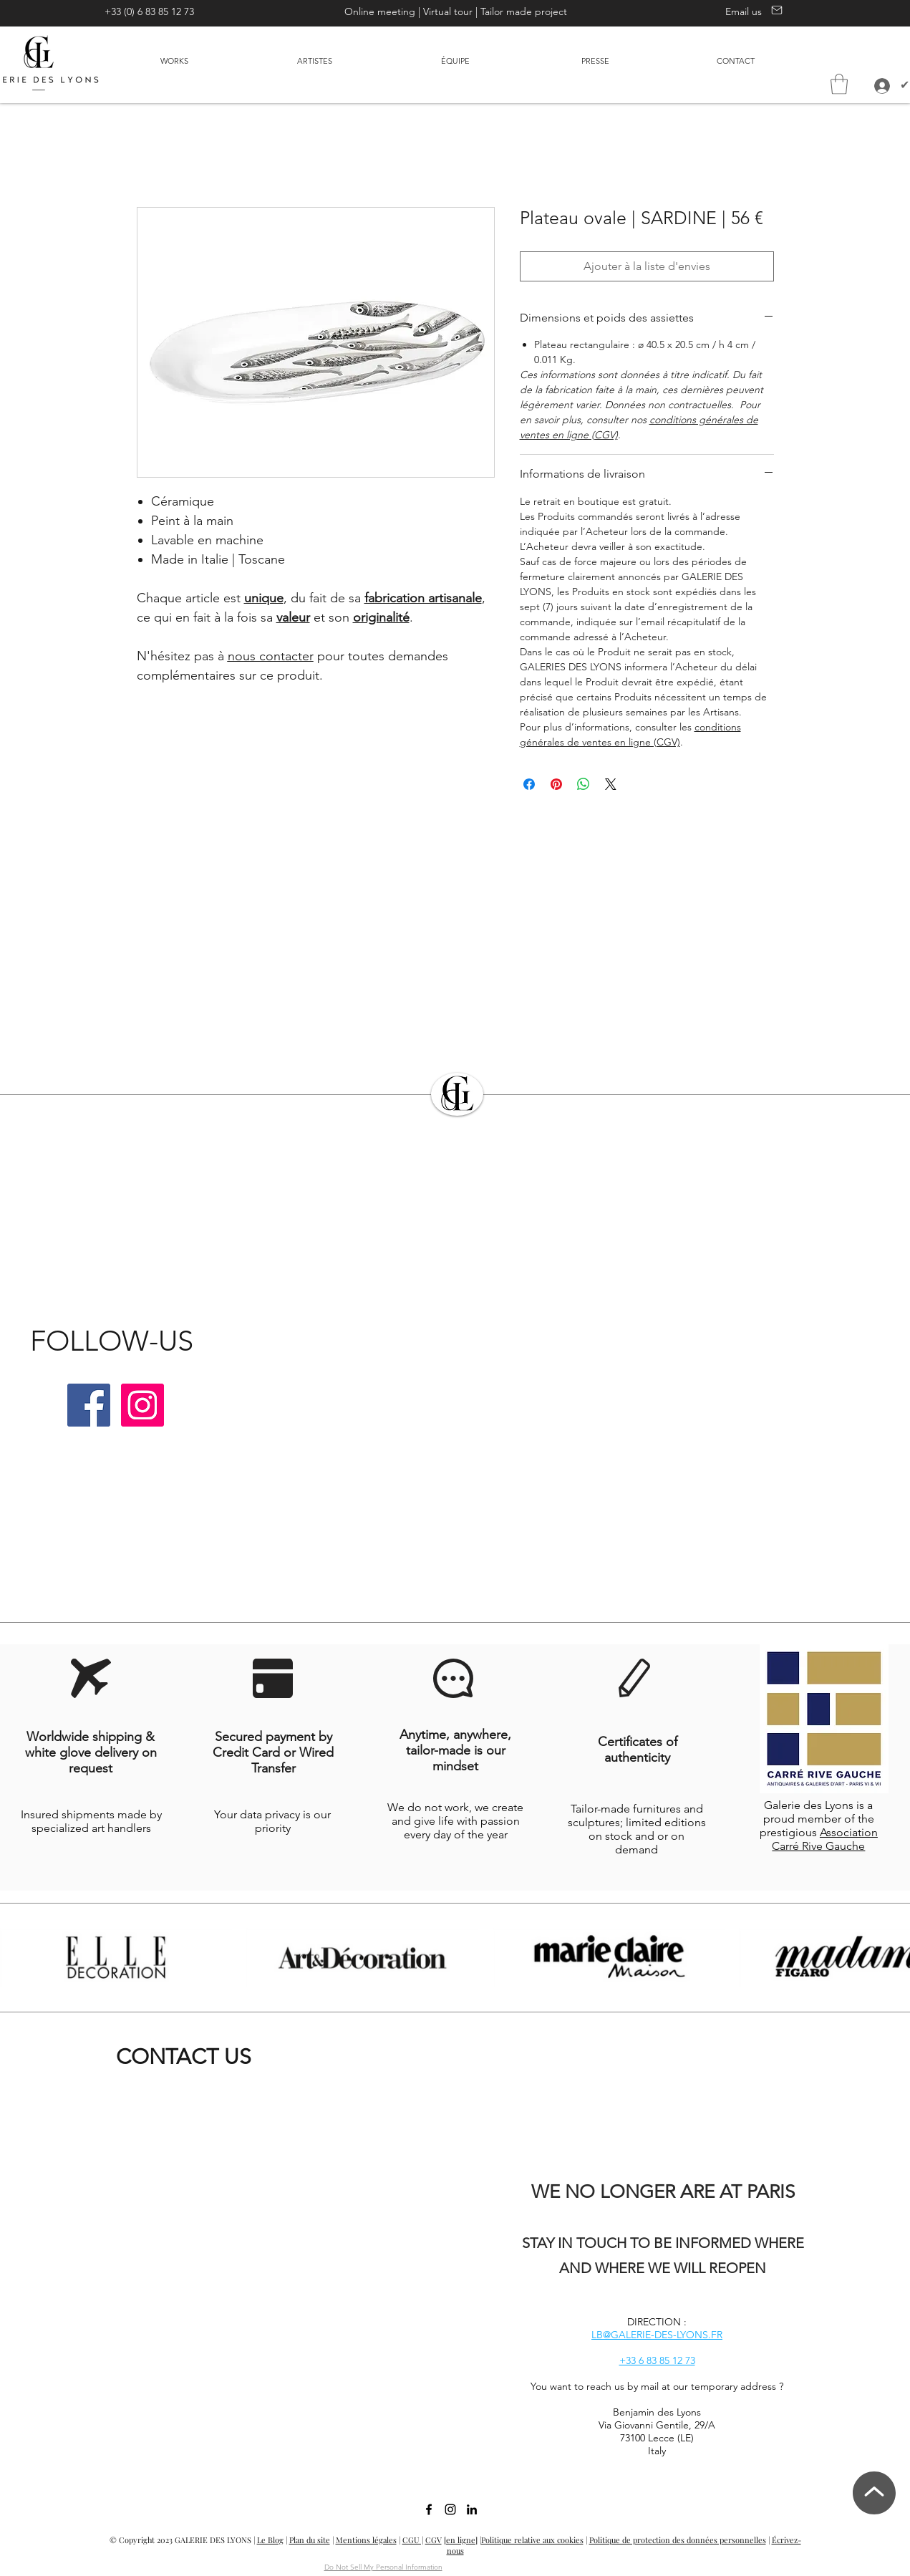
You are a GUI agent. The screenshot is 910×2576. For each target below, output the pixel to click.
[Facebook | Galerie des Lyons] (88, 1405)
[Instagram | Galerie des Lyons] (142, 1405)
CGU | (412, 2539)
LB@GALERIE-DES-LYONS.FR (656, 2334)
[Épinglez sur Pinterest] (556, 784)
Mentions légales (366, 2539)
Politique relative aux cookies (532, 2539)
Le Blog (270, 2539)
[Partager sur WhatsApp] (583, 784)
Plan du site (309, 2539)
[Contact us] (775, 10)
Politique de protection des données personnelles (677, 2539)
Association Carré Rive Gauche (825, 1839)
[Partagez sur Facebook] (529, 784)
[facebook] (429, 2509)
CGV (433, 2539)
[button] (839, 84)
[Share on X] (610, 784)
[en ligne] (461, 2539)
